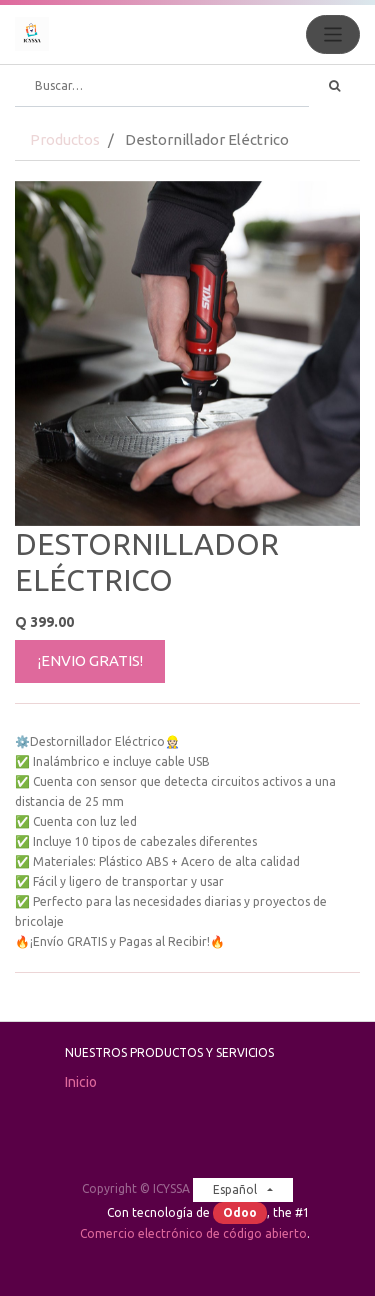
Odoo (240, 1212)
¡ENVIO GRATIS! (90, 660)
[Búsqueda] (334, 86)
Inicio (81, 1082)
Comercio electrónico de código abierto (193, 1233)
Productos (65, 139)
